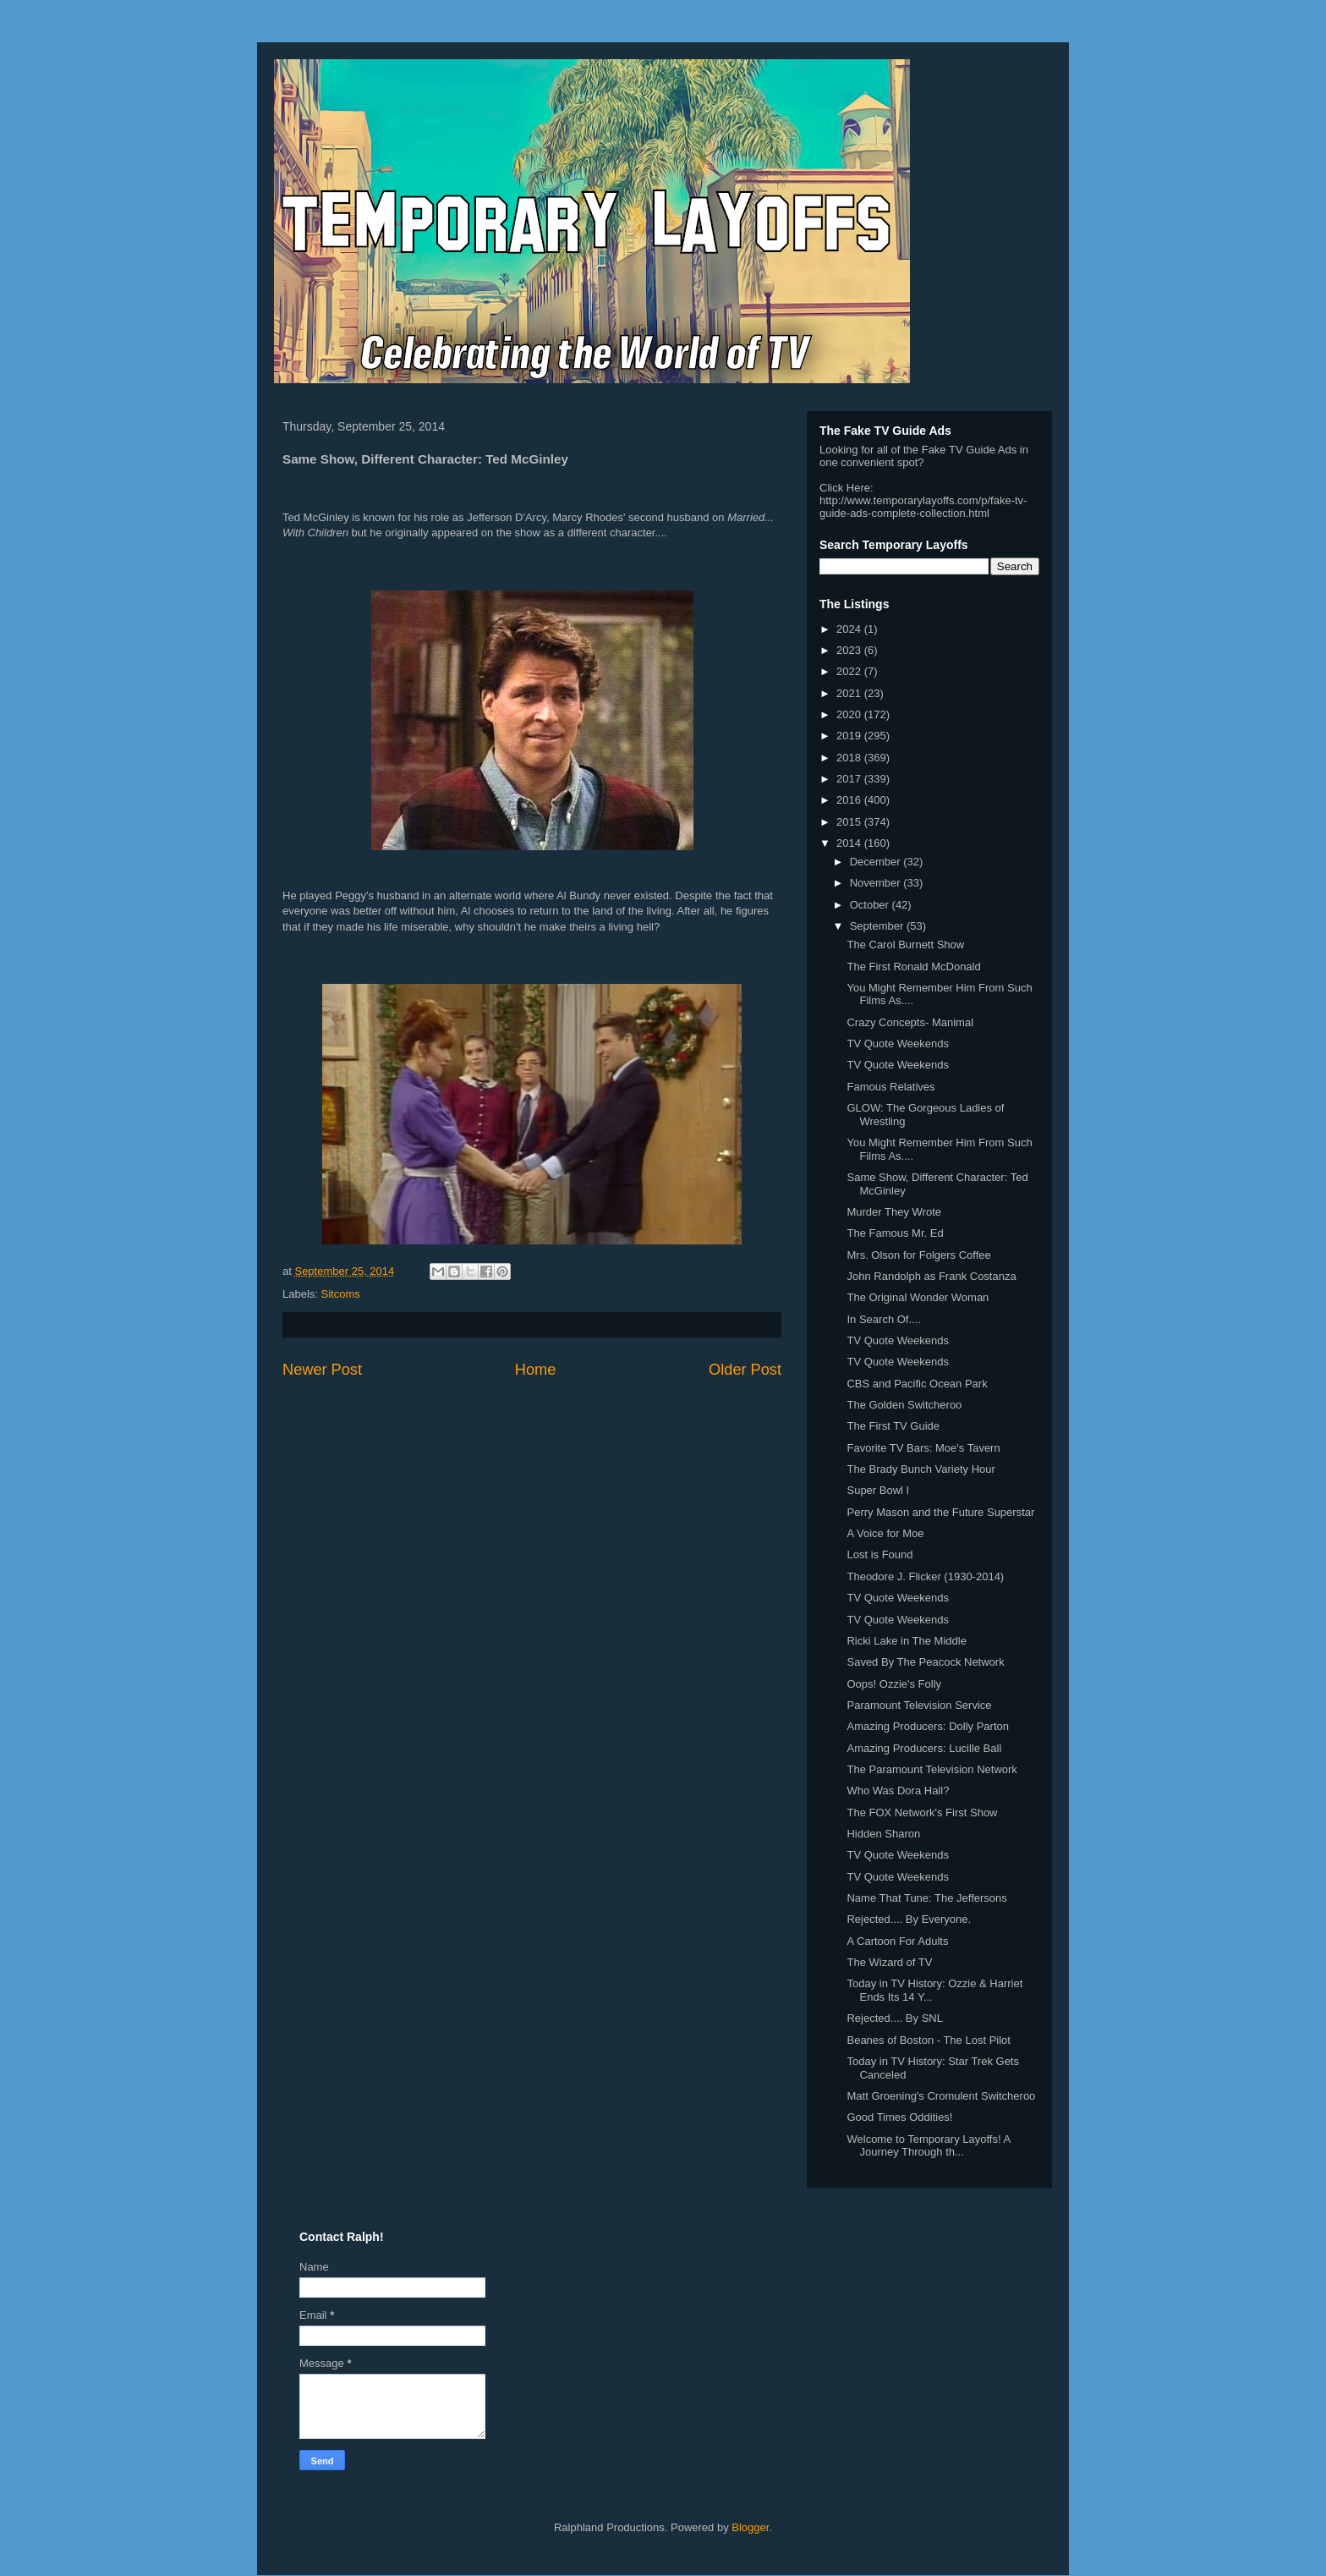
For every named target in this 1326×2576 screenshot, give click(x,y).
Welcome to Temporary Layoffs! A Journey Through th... (928, 2146)
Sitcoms (340, 1294)
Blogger (750, 2527)
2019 (850, 735)
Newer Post (322, 1369)
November (877, 882)
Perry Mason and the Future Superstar (940, 1512)
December (877, 861)
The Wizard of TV (889, 1962)
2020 (850, 714)
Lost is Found (879, 1554)
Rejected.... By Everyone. (909, 1919)
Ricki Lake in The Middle (906, 1640)
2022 (850, 671)
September (878, 926)
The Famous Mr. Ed (895, 1233)
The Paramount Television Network (931, 1769)
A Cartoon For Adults (897, 1941)
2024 (850, 629)
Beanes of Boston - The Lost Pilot (928, 2040)
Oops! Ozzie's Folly (894, 1684)
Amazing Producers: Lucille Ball (924, 1748)
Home (535, 1369)
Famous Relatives (890, 1086)
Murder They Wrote (894, 1212)
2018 (850, 757)
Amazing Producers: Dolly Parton (927, 1726)
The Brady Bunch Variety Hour (920, 1469)
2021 (850, 693)
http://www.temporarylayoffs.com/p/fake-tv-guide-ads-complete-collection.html (923, 506)
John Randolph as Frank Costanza (931, 1276)
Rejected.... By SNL (894, 2018)
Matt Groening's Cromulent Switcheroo (941, 2096)
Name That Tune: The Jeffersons (926, 1898)
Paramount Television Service (919, 1705)
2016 (850, 800)
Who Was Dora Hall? (898, 1790)
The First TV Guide (893, 1426)
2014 (850, 843)
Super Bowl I (878, 1490)
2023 (850, 650)
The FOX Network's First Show (922, 1812)
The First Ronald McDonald (913, 966)
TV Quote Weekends (897, 1043)
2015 (850, 822)
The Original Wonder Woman (918, 1297)
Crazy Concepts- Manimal (910, 1022)
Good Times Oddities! (899, 2117)
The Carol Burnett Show (905, 944)
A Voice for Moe (885, 1533)
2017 (850, 778)
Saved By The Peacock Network (925, 1662)
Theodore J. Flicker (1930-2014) (925, 1576)
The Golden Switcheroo (904, 1404)
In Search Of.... (883, 1319)
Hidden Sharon (883, 1833)
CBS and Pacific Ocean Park (917, 1383)
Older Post (745, 1369)
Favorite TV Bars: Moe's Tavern (923, 1448)
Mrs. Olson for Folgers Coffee (918, 1255)
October (871, 904)
